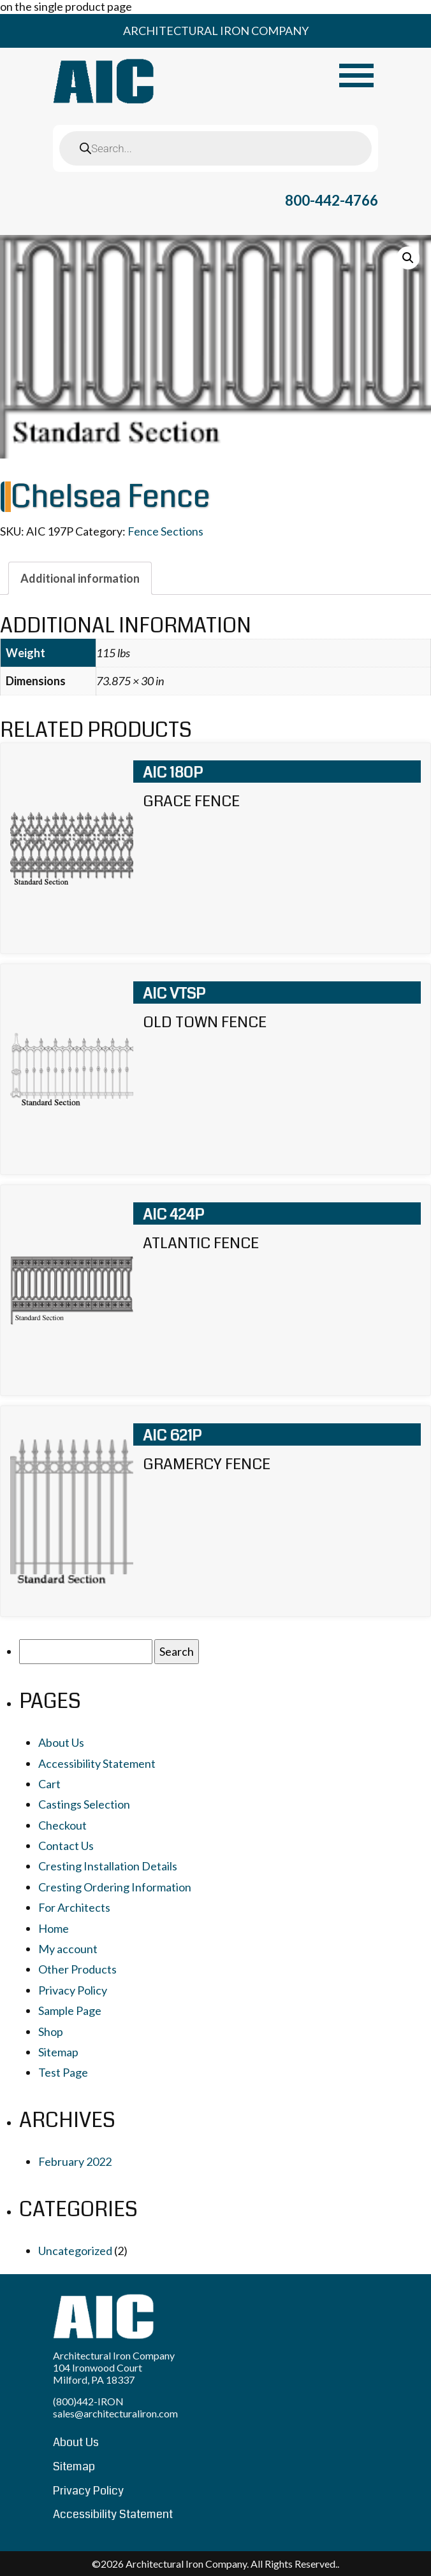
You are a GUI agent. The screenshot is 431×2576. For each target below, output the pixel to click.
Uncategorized (75, 2251)
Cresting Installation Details (107, 1866)
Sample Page (69, 2010)
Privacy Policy (72, 1990)
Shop (50, 2032)
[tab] (80, 578)
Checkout (62, 1825)
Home (53, 1928)
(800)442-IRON (88, 2401)
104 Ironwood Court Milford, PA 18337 (97, 2373)
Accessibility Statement (97, 1763)
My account (68, 1949)
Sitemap (58, 2052)
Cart (49, 1784)
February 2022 (75, 2161)
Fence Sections (165, 531)
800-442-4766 (331, 200)
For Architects (74, 1907)
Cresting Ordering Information (114, 1887)
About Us (61, 1742)
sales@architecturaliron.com (115, 2413)
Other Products (77, 1969)
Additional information (80, 578)
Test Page (63, 2072)
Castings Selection (84, 1804)
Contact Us (66, 1846)
